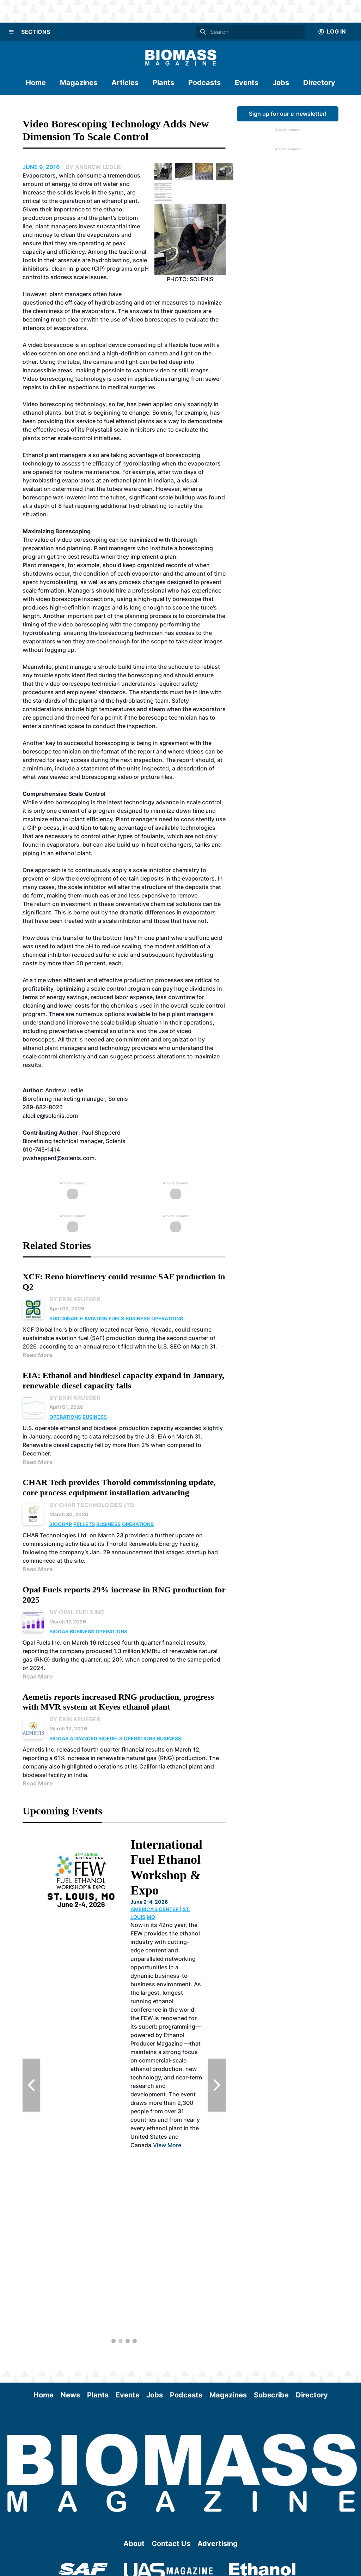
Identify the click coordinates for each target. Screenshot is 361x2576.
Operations (167, 1318)
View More (167, 2145)
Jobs (281, 82)
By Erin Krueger (74, 1299)
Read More (38, 1354)
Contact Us (171, 2543)
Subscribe (271, 2395)
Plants (163, 82)
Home (36, 82)
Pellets (84, 1524)
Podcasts (204, 82)
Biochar (60, 1524)
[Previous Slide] (31, 2085)
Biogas (58, 1631)
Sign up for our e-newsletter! (287, 113)
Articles (125, 82)
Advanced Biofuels (96, 1738)
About (134, 2543)
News (70, 2395)
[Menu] (11, 32)
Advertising (217, 2543)
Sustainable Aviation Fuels (86, 1318)
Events (246, 82)
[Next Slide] (217, 2085)
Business (138, 1318)
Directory (319, 82)
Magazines (78, 82)
